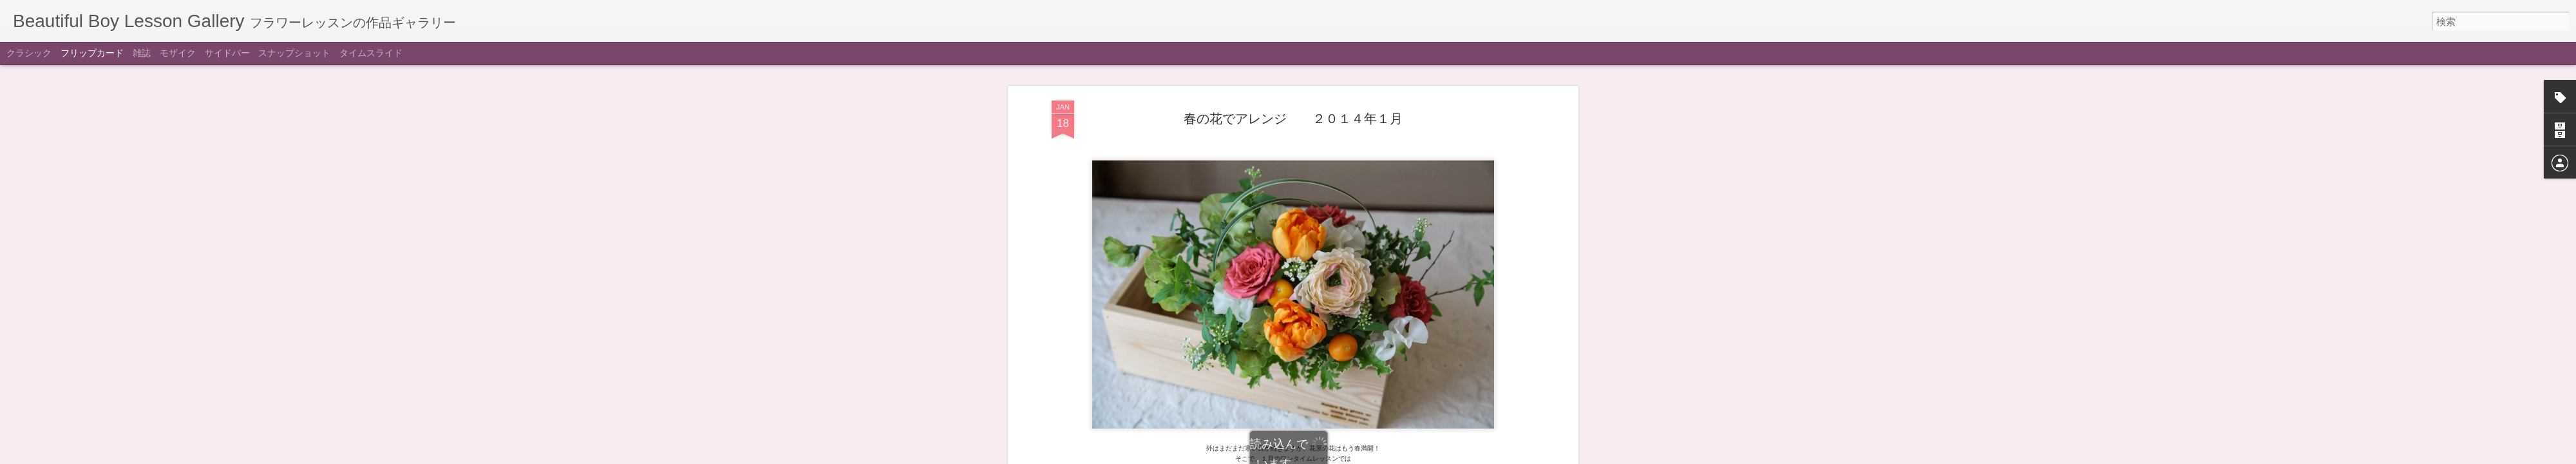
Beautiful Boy (1359, 125)
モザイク (178, 53)
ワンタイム (1309, 143)
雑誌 (142, 53)
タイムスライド (370, 53)
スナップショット (294, 53)
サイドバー (227, 53)
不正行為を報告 (1366, 455)
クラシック (29, 53)
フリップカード (92, 53)
